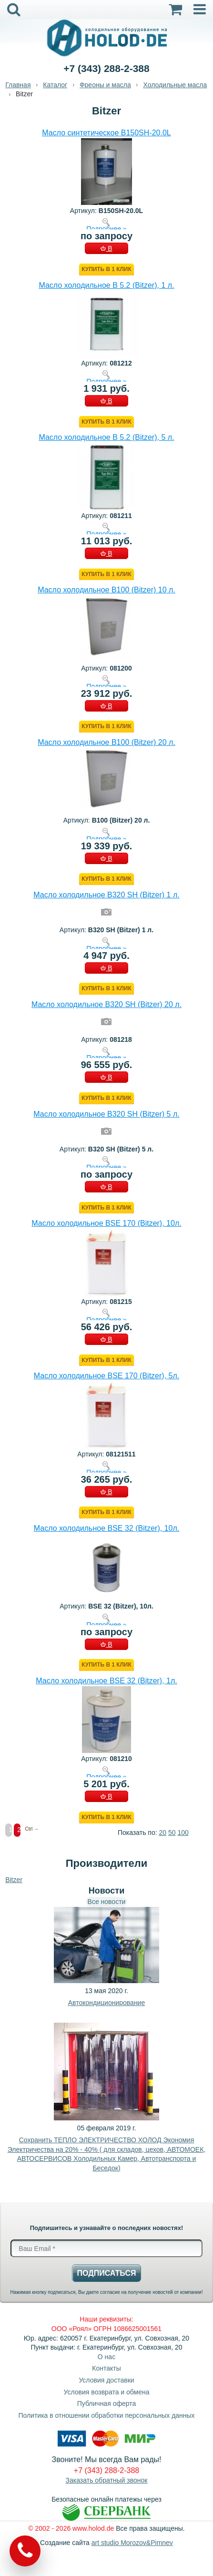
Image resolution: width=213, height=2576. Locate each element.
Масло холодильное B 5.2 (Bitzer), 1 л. (106, 285)
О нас (106, 2357)
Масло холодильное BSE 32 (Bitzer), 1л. (106, 1681)
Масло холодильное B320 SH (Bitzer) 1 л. (106, 895)
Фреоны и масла (105, 85)
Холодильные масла (175, 85)
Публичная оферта (106, 2403)
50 (172, 1832)
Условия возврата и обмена (107, 2392)
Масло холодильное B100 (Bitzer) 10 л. (106, 590)
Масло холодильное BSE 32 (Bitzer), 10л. (106, 1528)
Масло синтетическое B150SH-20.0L (106, 133)
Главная (17, 85)
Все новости (107, 1901)
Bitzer (13, 1880)
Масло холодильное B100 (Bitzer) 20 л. (106, 742)
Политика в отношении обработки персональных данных (106, 2415)
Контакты (106, 2368)
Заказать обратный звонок (107, 2480)
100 (182, 1832)
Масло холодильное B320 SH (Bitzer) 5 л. (106, 1114)
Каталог (55, 85)
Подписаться (106, 2273)
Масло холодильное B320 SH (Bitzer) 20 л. (106, 1004)
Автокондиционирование (106, 2002)
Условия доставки (106, 2380)
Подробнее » (106, 228)
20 (163, 1832)
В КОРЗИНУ (106, 249)
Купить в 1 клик (106, 269)
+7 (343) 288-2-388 (106, 68)
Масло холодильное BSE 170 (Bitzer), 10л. (106, 1223)
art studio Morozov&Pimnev (132, 2542)
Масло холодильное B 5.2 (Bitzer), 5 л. (106, 437)
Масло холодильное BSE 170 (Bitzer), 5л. (106, 1376)
